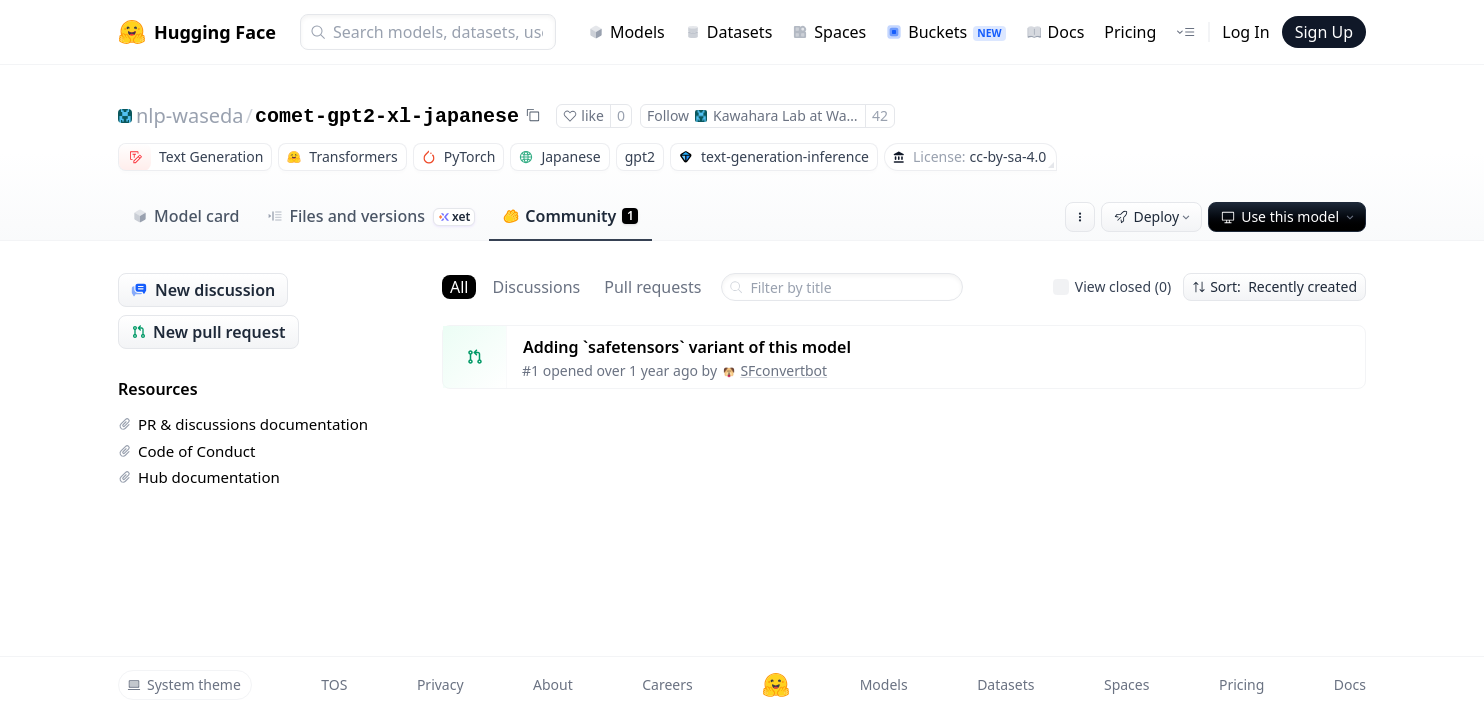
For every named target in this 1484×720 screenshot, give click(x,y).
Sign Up (1324, 32)
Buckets (945, 32)
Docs (1055, 32)
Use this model (1289, 216)
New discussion (203, 290)
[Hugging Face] (776, 685)
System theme (184, 684)
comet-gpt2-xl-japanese (387, 116)
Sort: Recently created (1274, 286)
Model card (185, 216)
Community (570, 216)
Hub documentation (199, 477)
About (553, 684)
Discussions (536, 287)
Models (626, 32)
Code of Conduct (186, 451)
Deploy (1154, 216)
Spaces (829, 32)
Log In (1245, 32)
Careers (667, 684)
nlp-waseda (190, 115)
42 (880, 115)
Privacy (440, 684)
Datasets (729, 32)
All (459, 287)
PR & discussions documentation (243, 424)
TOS (334, 684)
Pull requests (652, 287)
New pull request (208, 332)
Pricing (1130, 32)
